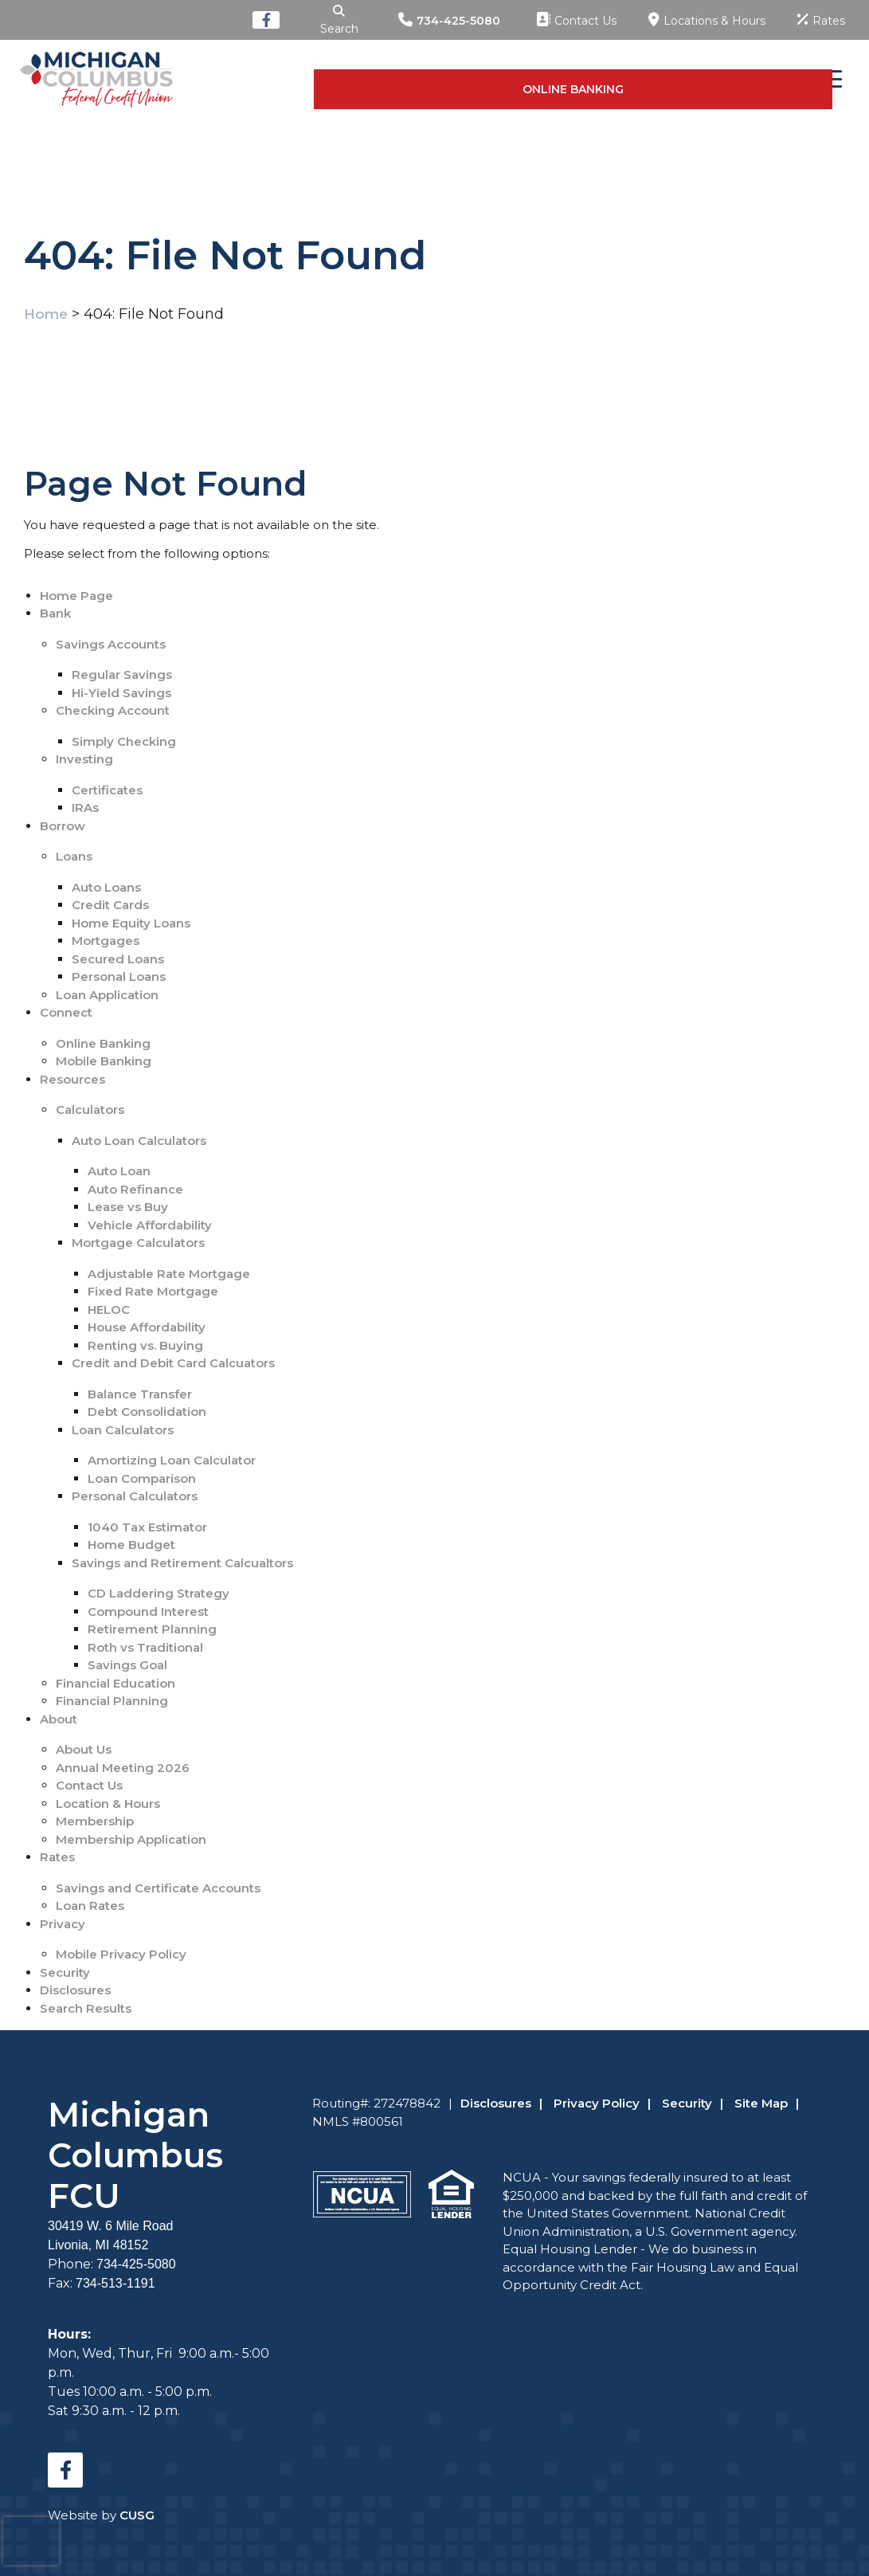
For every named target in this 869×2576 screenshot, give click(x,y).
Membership (95, 1821)
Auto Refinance (135, 1189)
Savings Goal (127, 1664)
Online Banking (103, 1043)
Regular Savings (122, 674)
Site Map (761, 2103)
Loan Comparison (142, 1478)
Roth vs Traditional (145, 1647)
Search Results (85, 2008)
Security (65, 1972)
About (58, 1719)
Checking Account (113, 710)
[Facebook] (254, 20)
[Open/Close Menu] (827, 80)
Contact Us (89, 1785)
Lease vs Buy (128, 1206)
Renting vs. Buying (145, 1345)
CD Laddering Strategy (158, 1593)
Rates (57, 1856)
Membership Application (131, 1839)
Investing (84, 759)
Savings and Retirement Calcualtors (182, 1562)
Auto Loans (106, 887)
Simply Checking (124, 741)
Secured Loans (118, 958)
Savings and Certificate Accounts (158, 1888)
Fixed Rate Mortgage (153, 1291)
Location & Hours (108, 1803)
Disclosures (75, 1990)
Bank (55, 613)
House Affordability (147, 1327)
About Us (84, 1749)
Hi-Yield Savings (121, 692)
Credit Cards (110, 904)
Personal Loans (119, 976)
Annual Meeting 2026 (123, 1767)
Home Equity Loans (131, 923)
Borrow (62, 825)
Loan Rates (90, 1905)
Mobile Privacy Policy (121, 1954)
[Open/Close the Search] (332, 20)
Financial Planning (112, 1700)
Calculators (90, 1109)
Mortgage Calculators (138, 1242)
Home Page (76, 595)
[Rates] (821, 20)
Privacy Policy (597, 2103)
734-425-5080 (458, 21)
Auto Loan (119, 1170)
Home (46, 314)
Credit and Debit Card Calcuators (173, 1362)
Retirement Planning (152, 1629)
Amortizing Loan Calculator (172, 1460)
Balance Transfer (140, 1394)
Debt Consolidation (147, 1411)
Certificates (107, 790)
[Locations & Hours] (706, 20)
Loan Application (107, 994)
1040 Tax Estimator (147, 1527)
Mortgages (105, 940)
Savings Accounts (111, 644)
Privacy (62, 1923)
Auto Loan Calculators (139, 1140)
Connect (66, 1012)
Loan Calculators (123, 1429)
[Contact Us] (576, 20)
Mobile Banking (103, 1060)
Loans (74, 856)
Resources (72, 1079)
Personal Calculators (135, 1496)
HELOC (109, 1309)
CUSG (137, 2515)
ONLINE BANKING (714, 79)
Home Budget (131, 1544)
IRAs (85, 807)
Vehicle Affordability (150, 1225)
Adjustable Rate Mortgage (169, 1273)
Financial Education (115, 1683)
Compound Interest (148, 1611)
